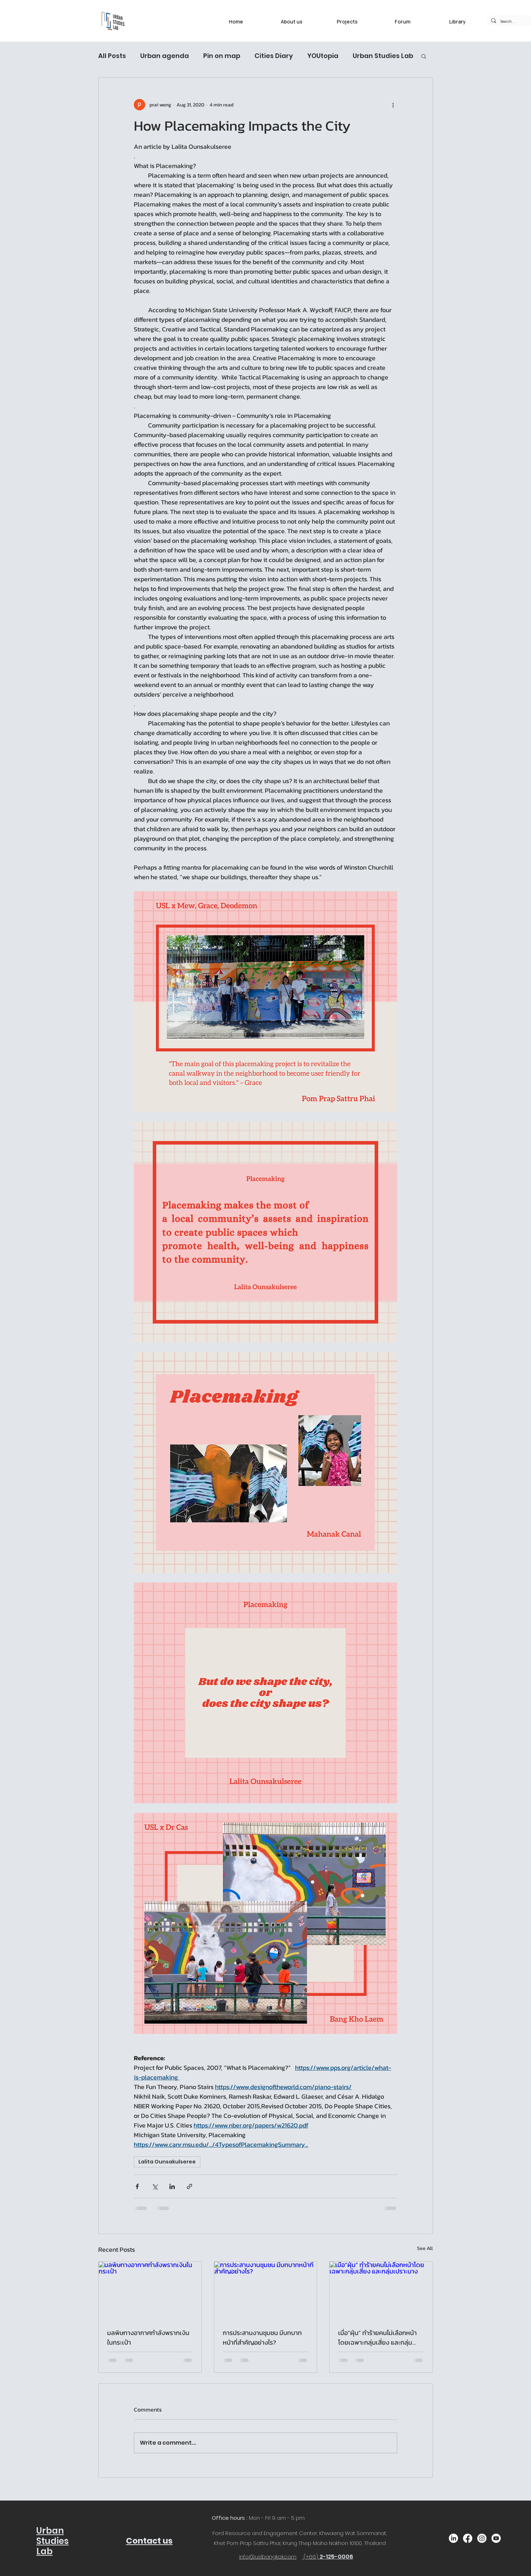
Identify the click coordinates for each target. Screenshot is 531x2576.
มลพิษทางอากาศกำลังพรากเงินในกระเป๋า (148, 2337)
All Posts (112, 55)
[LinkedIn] (453, 2538)
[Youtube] (496, 2538)
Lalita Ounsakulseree (167, 2161)
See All (425, 2248)
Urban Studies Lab (383, 55)
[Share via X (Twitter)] (154, 2186)
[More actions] (393, 104)
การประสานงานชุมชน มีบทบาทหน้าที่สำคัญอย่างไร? (262, 2337)
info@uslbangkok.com (267, 2556)
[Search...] (509, 21)
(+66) (312, 2556)
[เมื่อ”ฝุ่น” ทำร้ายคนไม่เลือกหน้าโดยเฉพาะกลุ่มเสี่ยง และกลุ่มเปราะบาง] (381, 2290)
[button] (423, 56)
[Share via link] (189, 2186)
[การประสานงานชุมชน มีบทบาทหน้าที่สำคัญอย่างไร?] (265, 2290)
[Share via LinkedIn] (172, 2186)
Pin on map (221, 55)
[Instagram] (482, 2538)
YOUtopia (322, 55)
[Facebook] (467, 2538)
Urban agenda (164, 55)
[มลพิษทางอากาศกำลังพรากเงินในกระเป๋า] (150, 2290)
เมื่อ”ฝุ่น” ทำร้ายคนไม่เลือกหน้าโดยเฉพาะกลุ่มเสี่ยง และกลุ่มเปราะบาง (377, 2337)
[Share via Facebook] (137, 2186)
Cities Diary (273, 55)
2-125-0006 (336, 2557)
